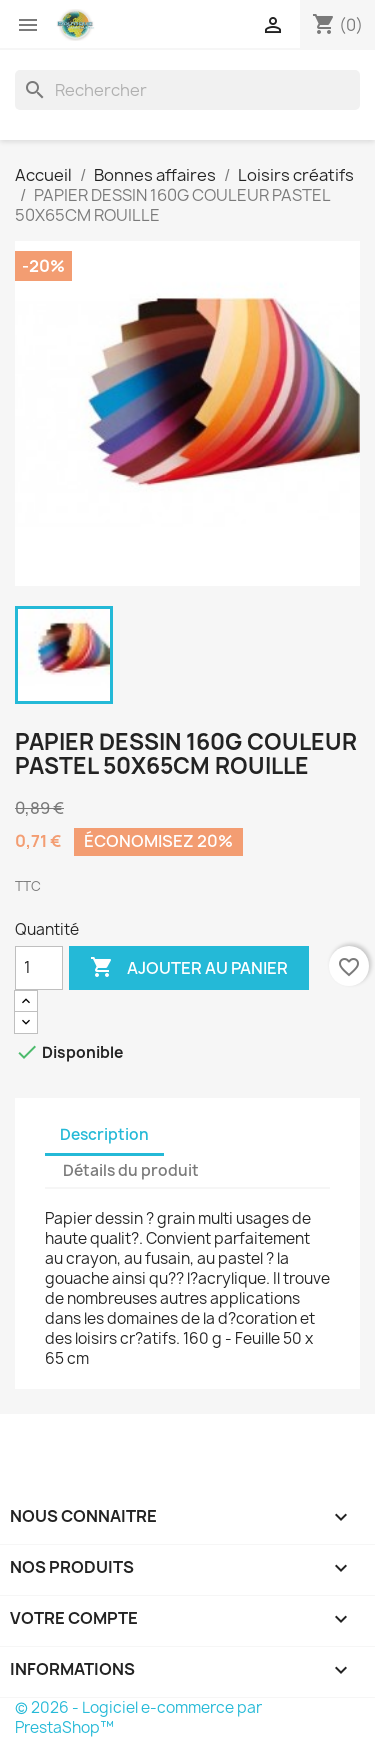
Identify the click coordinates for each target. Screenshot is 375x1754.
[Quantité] (39, 968)
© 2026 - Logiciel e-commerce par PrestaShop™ (138, 1717)
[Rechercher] (187, 90)
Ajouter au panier (189, 968)
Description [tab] (104, 1134)
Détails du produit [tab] (131, 1170)
